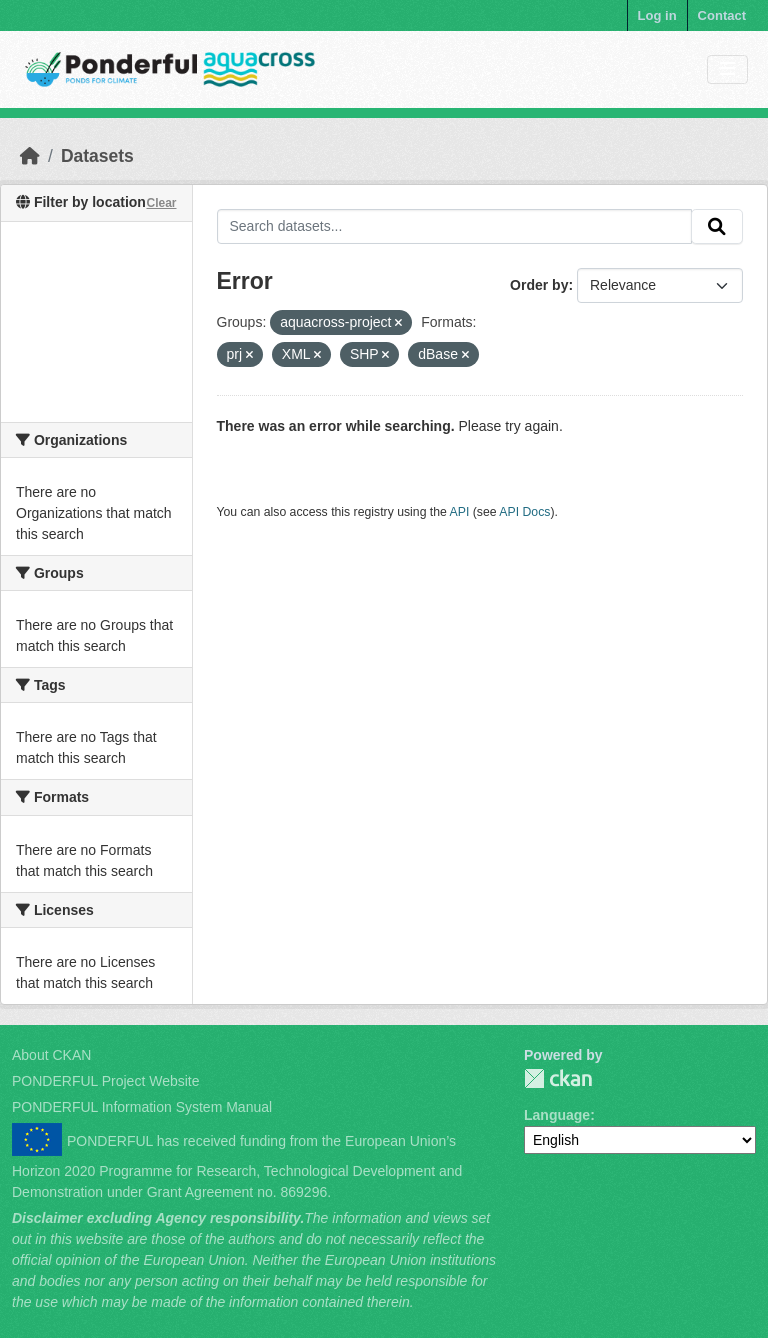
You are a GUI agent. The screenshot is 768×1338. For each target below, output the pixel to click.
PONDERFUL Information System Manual (142, 1107)
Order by (539, 285)
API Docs (524, 512)
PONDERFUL (558, 1078)
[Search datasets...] (455, 227)
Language (557, 1115)
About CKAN (51, 1055)
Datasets (97, 156)
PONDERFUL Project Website (106, 1081)
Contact (722, 15)
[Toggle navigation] (727, 69)
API (460, 512)
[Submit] (717, 227)
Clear (161, 203)
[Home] (30, 156)
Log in (657, 15)
